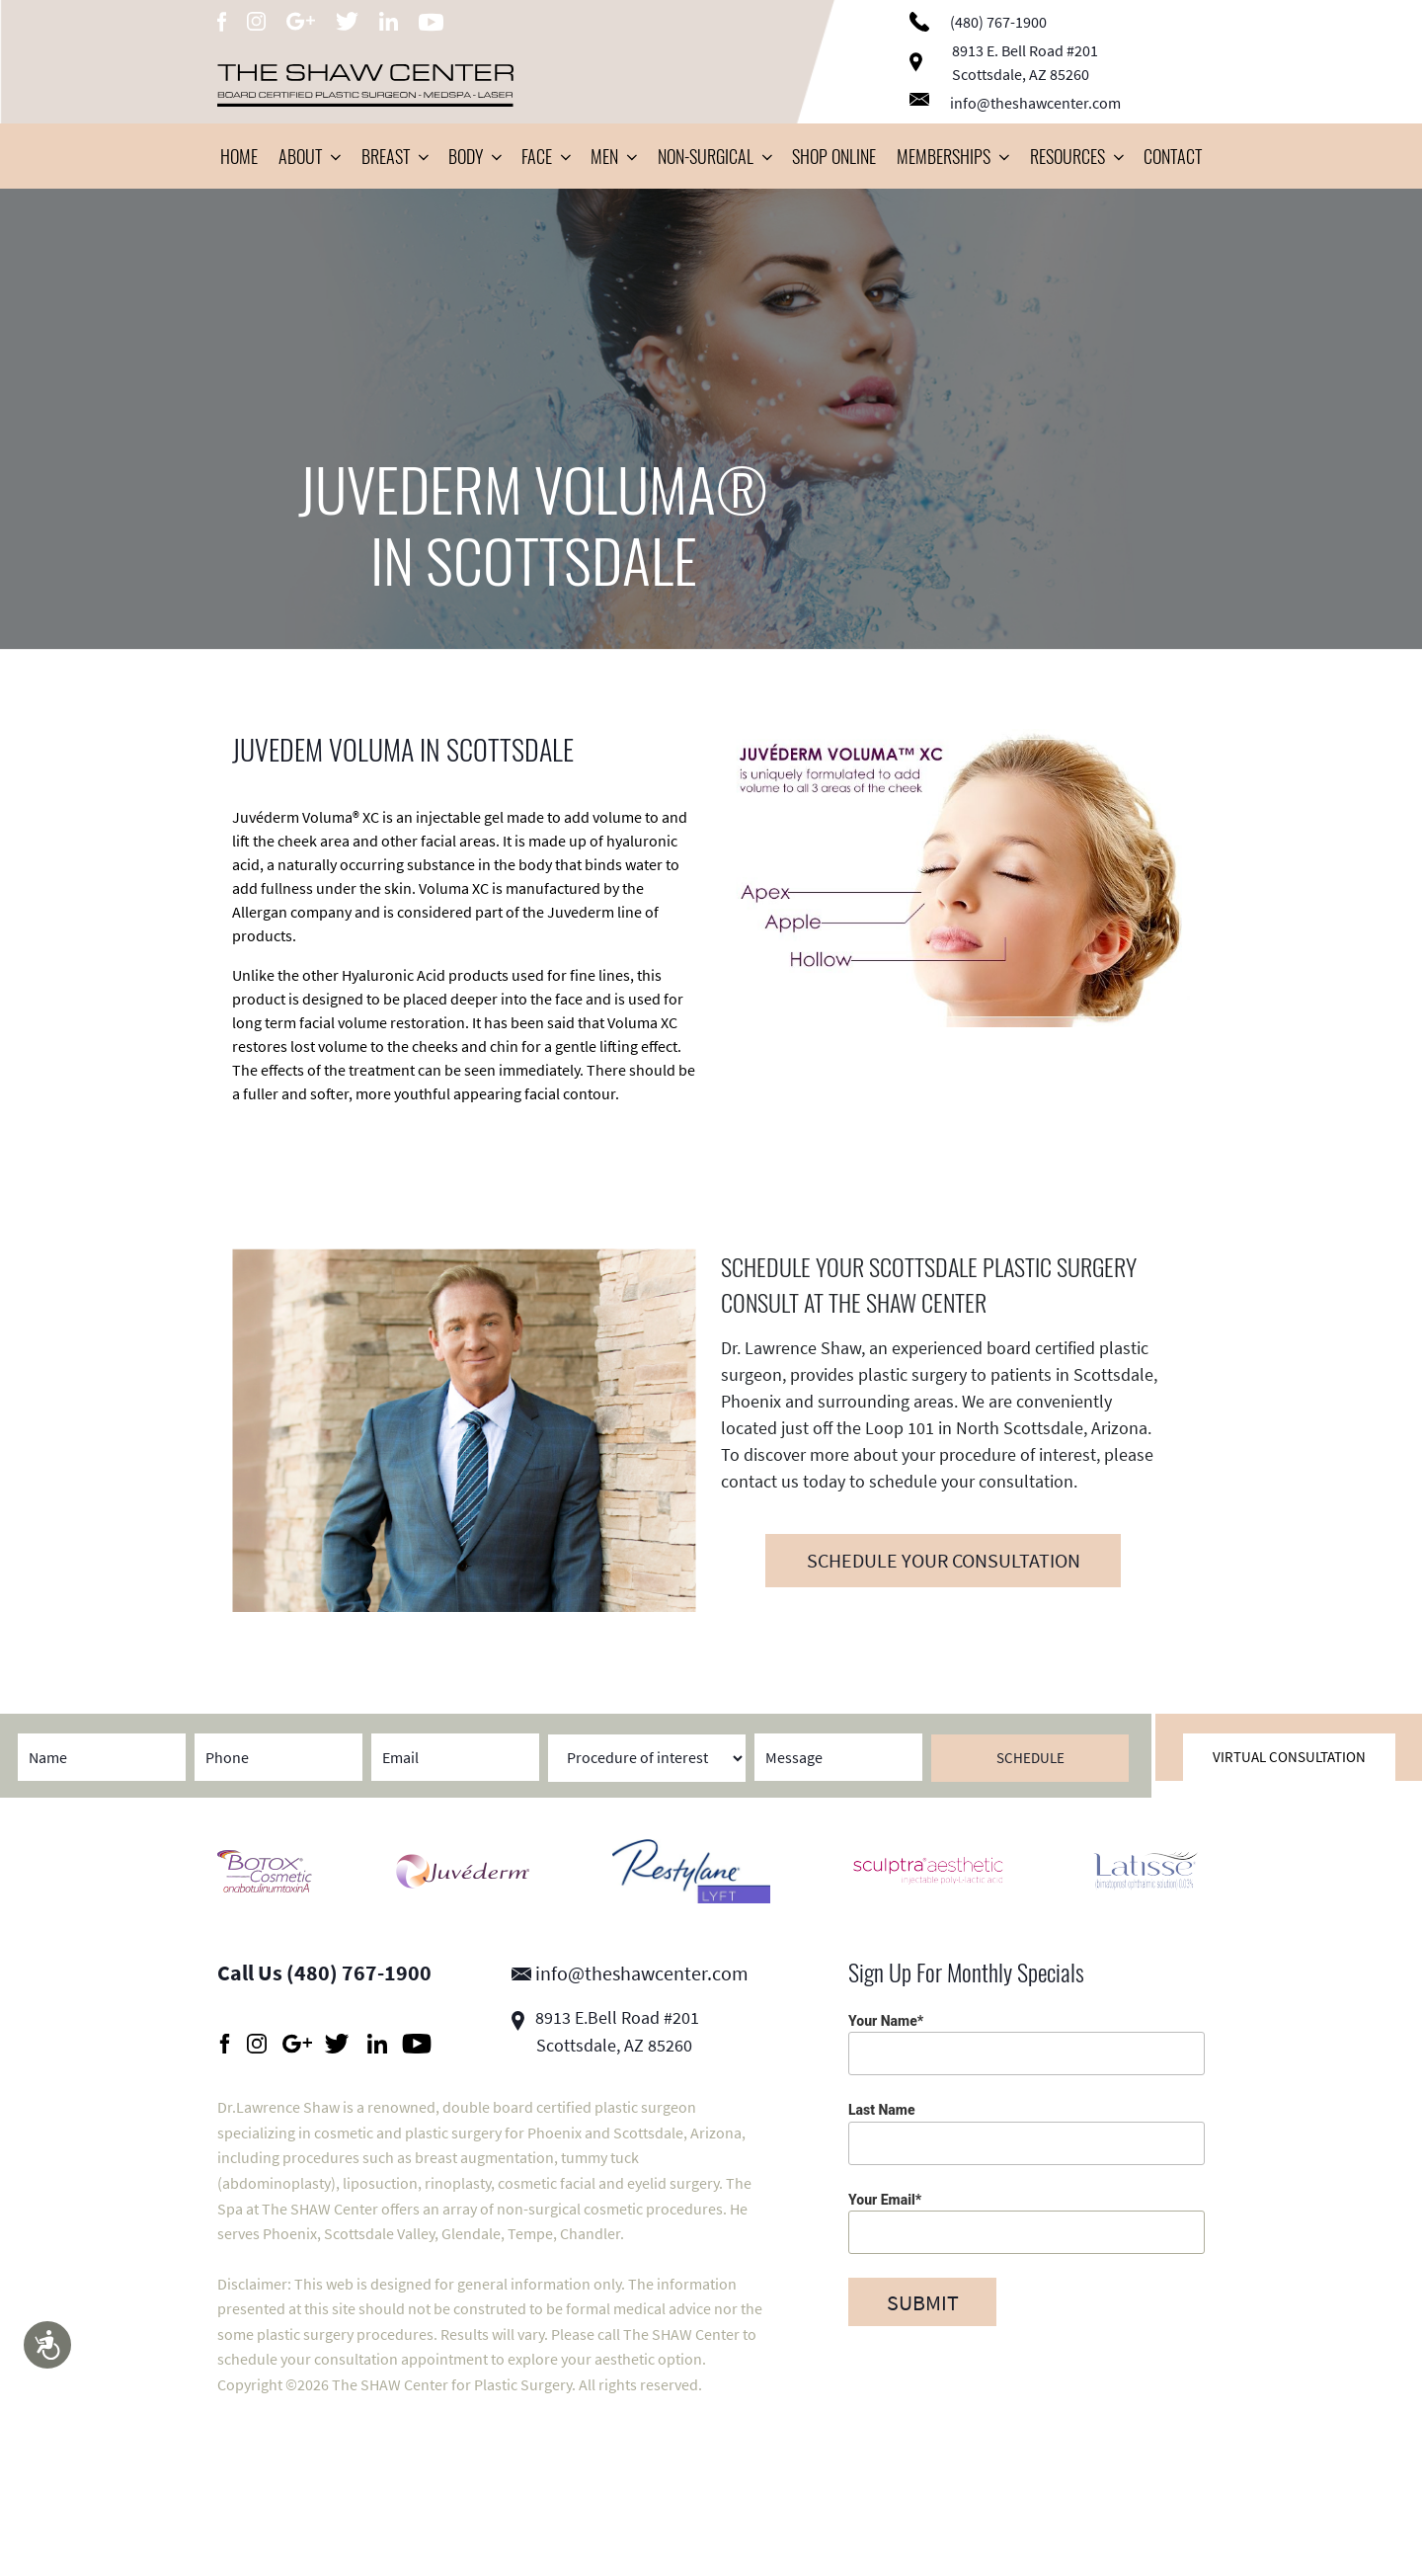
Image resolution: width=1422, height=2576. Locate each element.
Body (474, 156)
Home (239, 156)
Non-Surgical (714, 156)
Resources (1076, 156)
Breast (394, 156)
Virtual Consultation (1289, 1756)
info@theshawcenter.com (1015, 103)
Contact (1173, 156)
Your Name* (1026, 2044)
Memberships (952, 156)
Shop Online (834, 156)
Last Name (1026, 2133)
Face (545, 156)
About (309, 156)
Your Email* (1026, 2223)
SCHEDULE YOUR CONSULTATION (943, 1560)
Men (613, 156)
